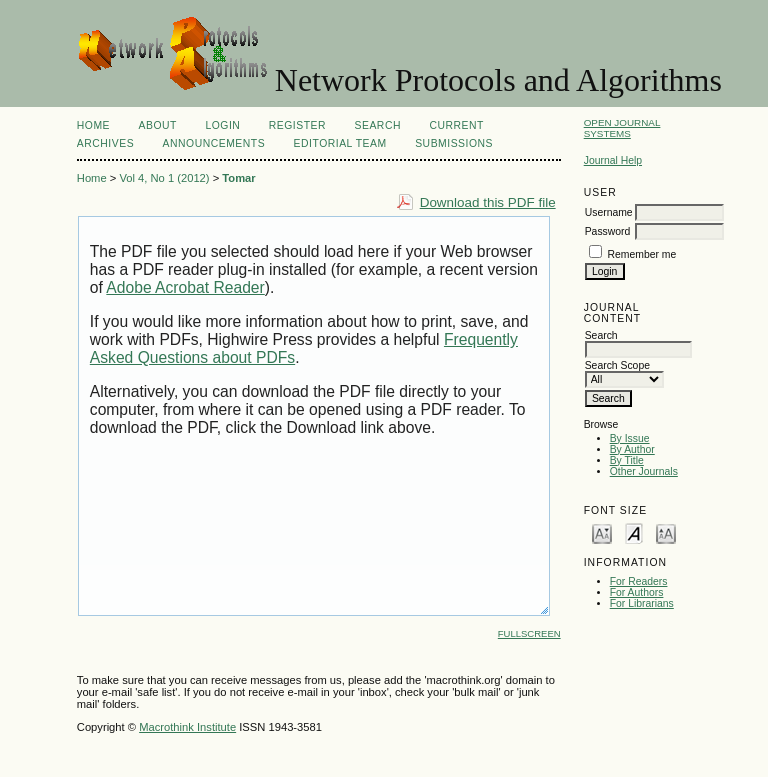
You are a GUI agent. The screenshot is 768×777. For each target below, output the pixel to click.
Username (609, 212)
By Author (632, 449)
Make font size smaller (602, 532)
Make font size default (634, 532)
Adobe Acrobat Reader (185, 287)
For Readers (639, 581)
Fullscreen (529, 633)
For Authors (637, 592)
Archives (105, 143)
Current (456, 125)
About (158, 125)
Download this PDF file (488, 202)
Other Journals (644, 471)
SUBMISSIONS (454, 143)
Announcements (214, 143)
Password (608, 231)
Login (222, 125)
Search (378, 125)
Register (297, 125)
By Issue (630, 438)
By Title (627, 460)
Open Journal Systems (622, 128)
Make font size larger (666, 532)
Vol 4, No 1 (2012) (164, 178)
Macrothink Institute (187, 727)
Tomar (238, 178)
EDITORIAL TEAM (340, 143)
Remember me (642, 254)
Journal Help (613, 160)
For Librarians (642, 603)
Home (93, 125)
